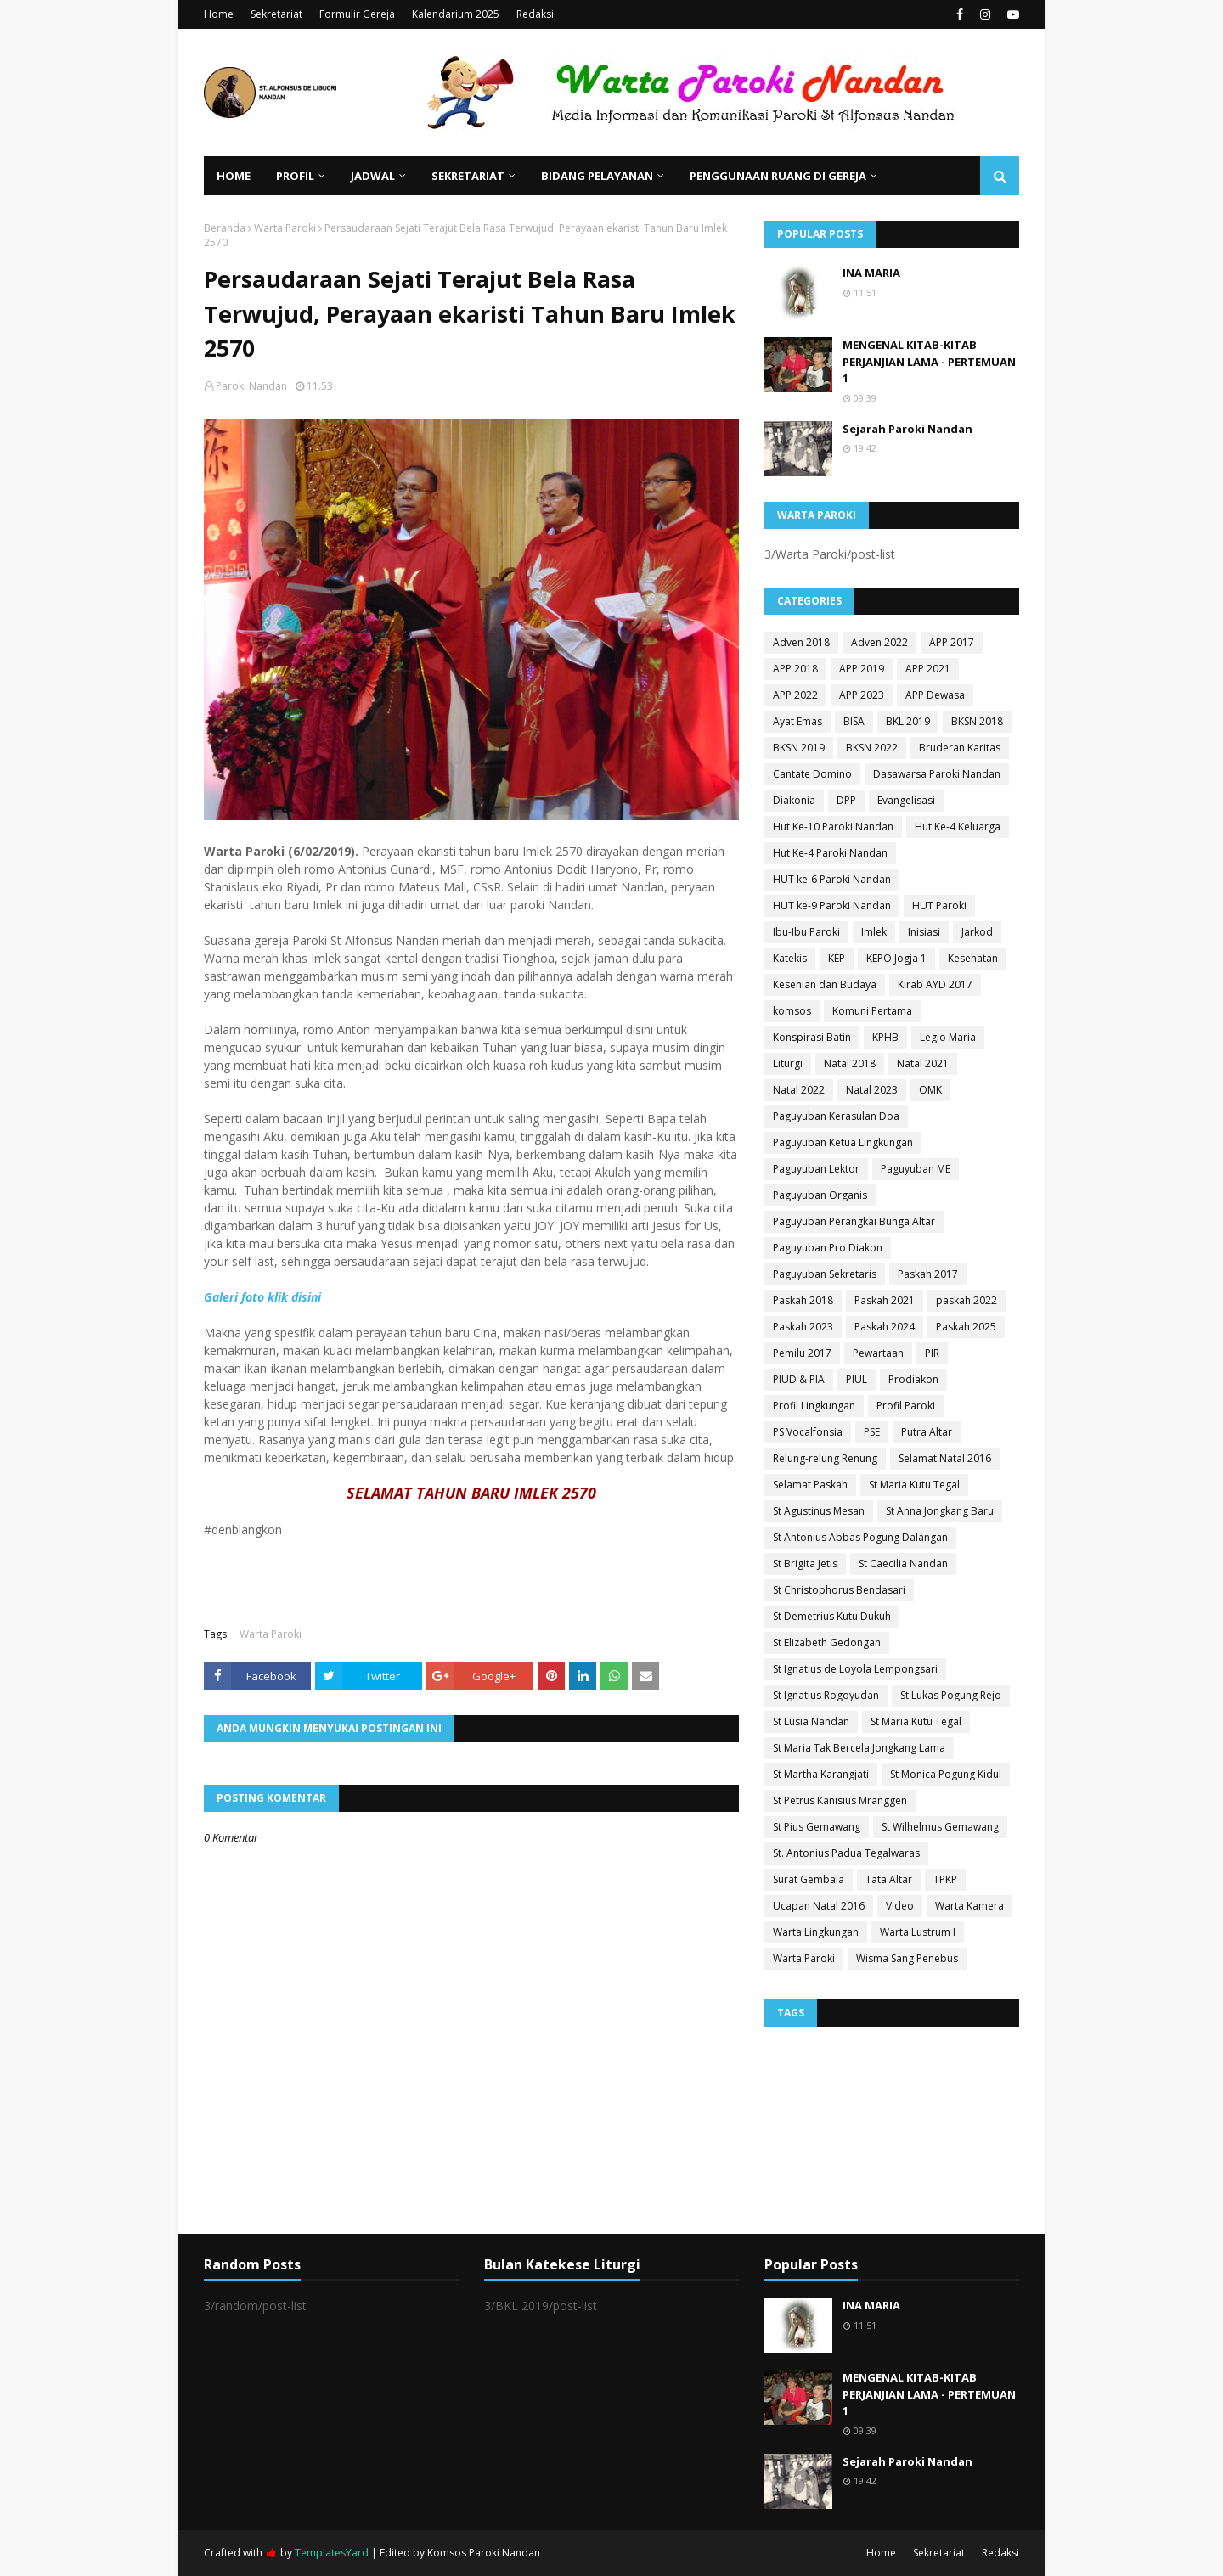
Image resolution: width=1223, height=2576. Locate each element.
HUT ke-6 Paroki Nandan (832, 879)
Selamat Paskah (810, 1484)
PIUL (856, 1379)
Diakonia (794, 800)
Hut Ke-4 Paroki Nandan (830, 853)
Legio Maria (948, 1037)
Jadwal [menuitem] (373, 175)
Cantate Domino (812, 774)
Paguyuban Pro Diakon (827, 1247)
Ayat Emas (797, 721)
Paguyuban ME (915, 1168)
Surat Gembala (808, 1879)
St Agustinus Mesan (819, 1511)
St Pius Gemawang (816, 1827)
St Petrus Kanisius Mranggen (840, 1800)
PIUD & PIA (799, 1379)
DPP (846, 800)
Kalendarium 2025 (455, 14)
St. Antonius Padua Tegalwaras (846, 1853)
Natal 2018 (850, 1063)
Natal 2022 (799, 1090)
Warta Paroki (285, 228)
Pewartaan (878, 1353)
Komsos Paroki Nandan (483, 2552)
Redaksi (535, 14)
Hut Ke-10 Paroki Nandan (833, 826)
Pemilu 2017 (802, 1353)
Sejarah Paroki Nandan (907, 428)
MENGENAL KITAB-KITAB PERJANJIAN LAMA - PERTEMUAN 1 (929, 361)
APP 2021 (927, 668)
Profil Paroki (905, 1405)
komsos (792, 1011)
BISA (854, 721)
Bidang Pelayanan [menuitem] (597, 175)
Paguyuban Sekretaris (824, 1274)
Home (219, 14)
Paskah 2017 (928, 1274)
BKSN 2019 (799, 747)
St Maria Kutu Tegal (914, 1484)
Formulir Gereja (357, 14)
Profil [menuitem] (295, 175)
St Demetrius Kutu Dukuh (832, 1616)
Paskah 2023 (803, 1326)
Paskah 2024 (884, 1326)
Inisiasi (924, 932)
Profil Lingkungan (814, 1405)
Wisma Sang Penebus (907, 1958)
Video (900, 1905)
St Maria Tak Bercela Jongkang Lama (859, 1748)
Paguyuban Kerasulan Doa (836, 1116)
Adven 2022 (879, 642)
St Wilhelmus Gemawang (940, 1827)
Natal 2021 (923, 1063)
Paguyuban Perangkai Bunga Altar (854, 1221)
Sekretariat (276, 14)
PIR (932, 1353)
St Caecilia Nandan (903, 1563)
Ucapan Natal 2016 (819, 1905)
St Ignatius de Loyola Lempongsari (855, 1669)
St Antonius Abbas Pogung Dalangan (860, 1537)
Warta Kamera (969, 1905)
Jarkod (977, 932)
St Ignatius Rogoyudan (826, 1695)
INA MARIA (871, 272)
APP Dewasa (935, 695)
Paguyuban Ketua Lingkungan (843, 1142)
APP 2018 (795, 668)
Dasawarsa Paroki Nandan (936, 774)
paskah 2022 (966, 1300)
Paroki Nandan (251, 386)
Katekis (790, 958)
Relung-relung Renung (825, 1458)
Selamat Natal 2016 (945, 1458)
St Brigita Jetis (805, 1563)
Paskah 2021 (884, 1300)
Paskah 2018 (803, 1300)
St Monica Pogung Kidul (945, 1774)
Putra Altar (926, 1432)
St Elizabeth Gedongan (827, 1642)
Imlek (874, 932)
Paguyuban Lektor (816, 1168)
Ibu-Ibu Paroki (806, 932)
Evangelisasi (906, 800)
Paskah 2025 (966, 1326)
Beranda (224, 228)
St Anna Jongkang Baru (940, 1511)
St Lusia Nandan (811, 1721)
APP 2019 (861, 668)
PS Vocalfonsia (808, 1432)
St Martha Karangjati (821, 1774)
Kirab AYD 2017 (935, 984)
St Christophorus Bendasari (839, 1590)
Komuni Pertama (872, 1011)
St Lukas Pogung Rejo (950, 1695)
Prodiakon (913, 1379)
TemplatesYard (332, 2552)
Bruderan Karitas (959, 747)
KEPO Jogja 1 (896, 958)
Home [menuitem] (234, 175)
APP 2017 (951, 642)
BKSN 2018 (977, 721)
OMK (930, 1090)
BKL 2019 (908, 721)
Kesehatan (973, 958)
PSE (872, 1432)
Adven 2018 (801, 642)
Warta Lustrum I (917, 1932)
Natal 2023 (872, 1090)
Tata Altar (888, 1879)
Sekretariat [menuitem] (467, 175)
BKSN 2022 (872, 747)
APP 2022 (795, 695)
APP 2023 (861, 695)
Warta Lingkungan (816, 1932)
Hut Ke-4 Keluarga (957, 826)
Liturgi (788, 1063)
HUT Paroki (939, 905)
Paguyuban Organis (820, 1195)
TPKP (945, 1879)
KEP (836, 958)
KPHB (885, 1037)
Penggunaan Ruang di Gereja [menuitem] (778, 175)
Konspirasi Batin (812, 1037)
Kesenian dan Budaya (824, 984)
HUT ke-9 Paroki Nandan (832, 905)
